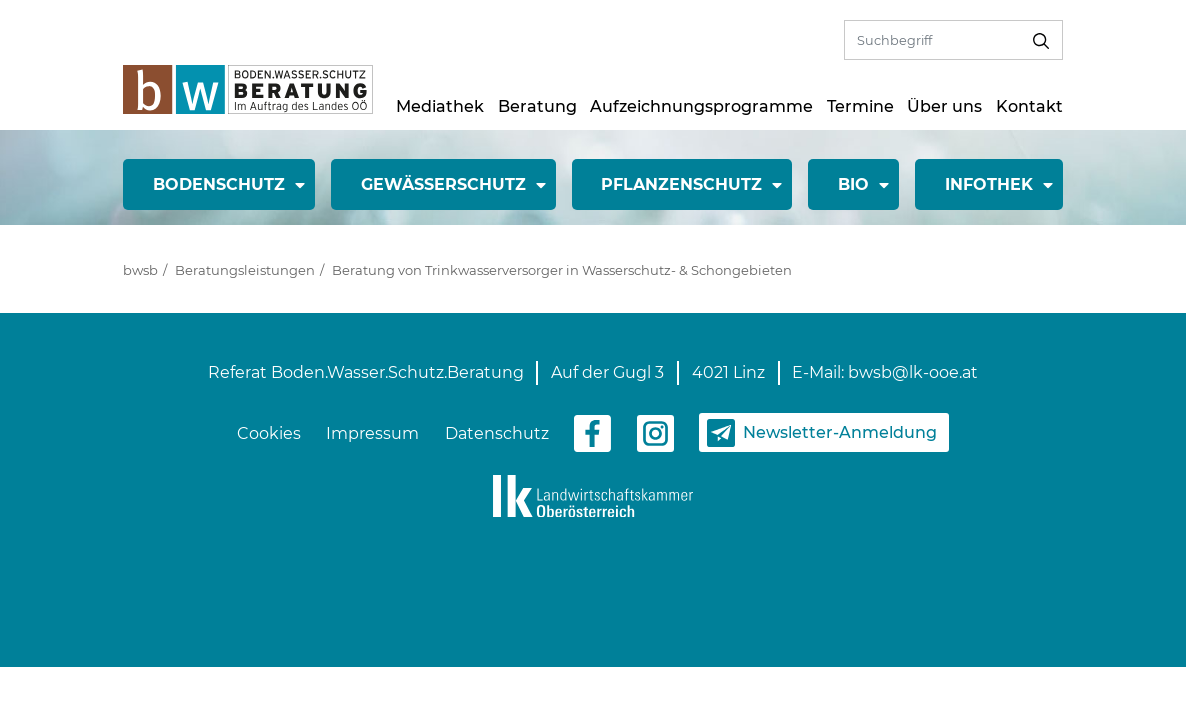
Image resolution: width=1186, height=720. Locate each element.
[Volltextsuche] (932, 39)
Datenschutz (497, 433)
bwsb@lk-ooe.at (913, 372)
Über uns (944, 106)
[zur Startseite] (248, 88)
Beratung (537, 106)
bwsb (140, 270)
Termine (860, 106)
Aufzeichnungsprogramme (701, 106)
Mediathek (440, 106)
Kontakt (1029, 106)
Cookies (269, 433)
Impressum (372, 433)
